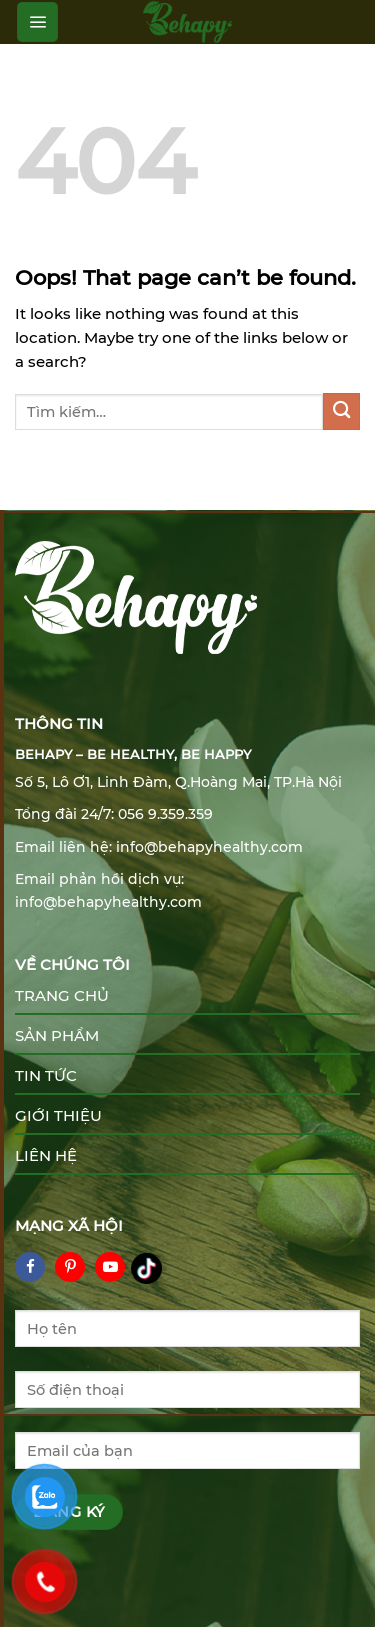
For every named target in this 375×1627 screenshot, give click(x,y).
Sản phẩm (57, 1035)
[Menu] (37, 22)
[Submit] (341, 411)
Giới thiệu (58, 1115)
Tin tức (46, 1075)
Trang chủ (62, 995)
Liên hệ (46, 1155)
